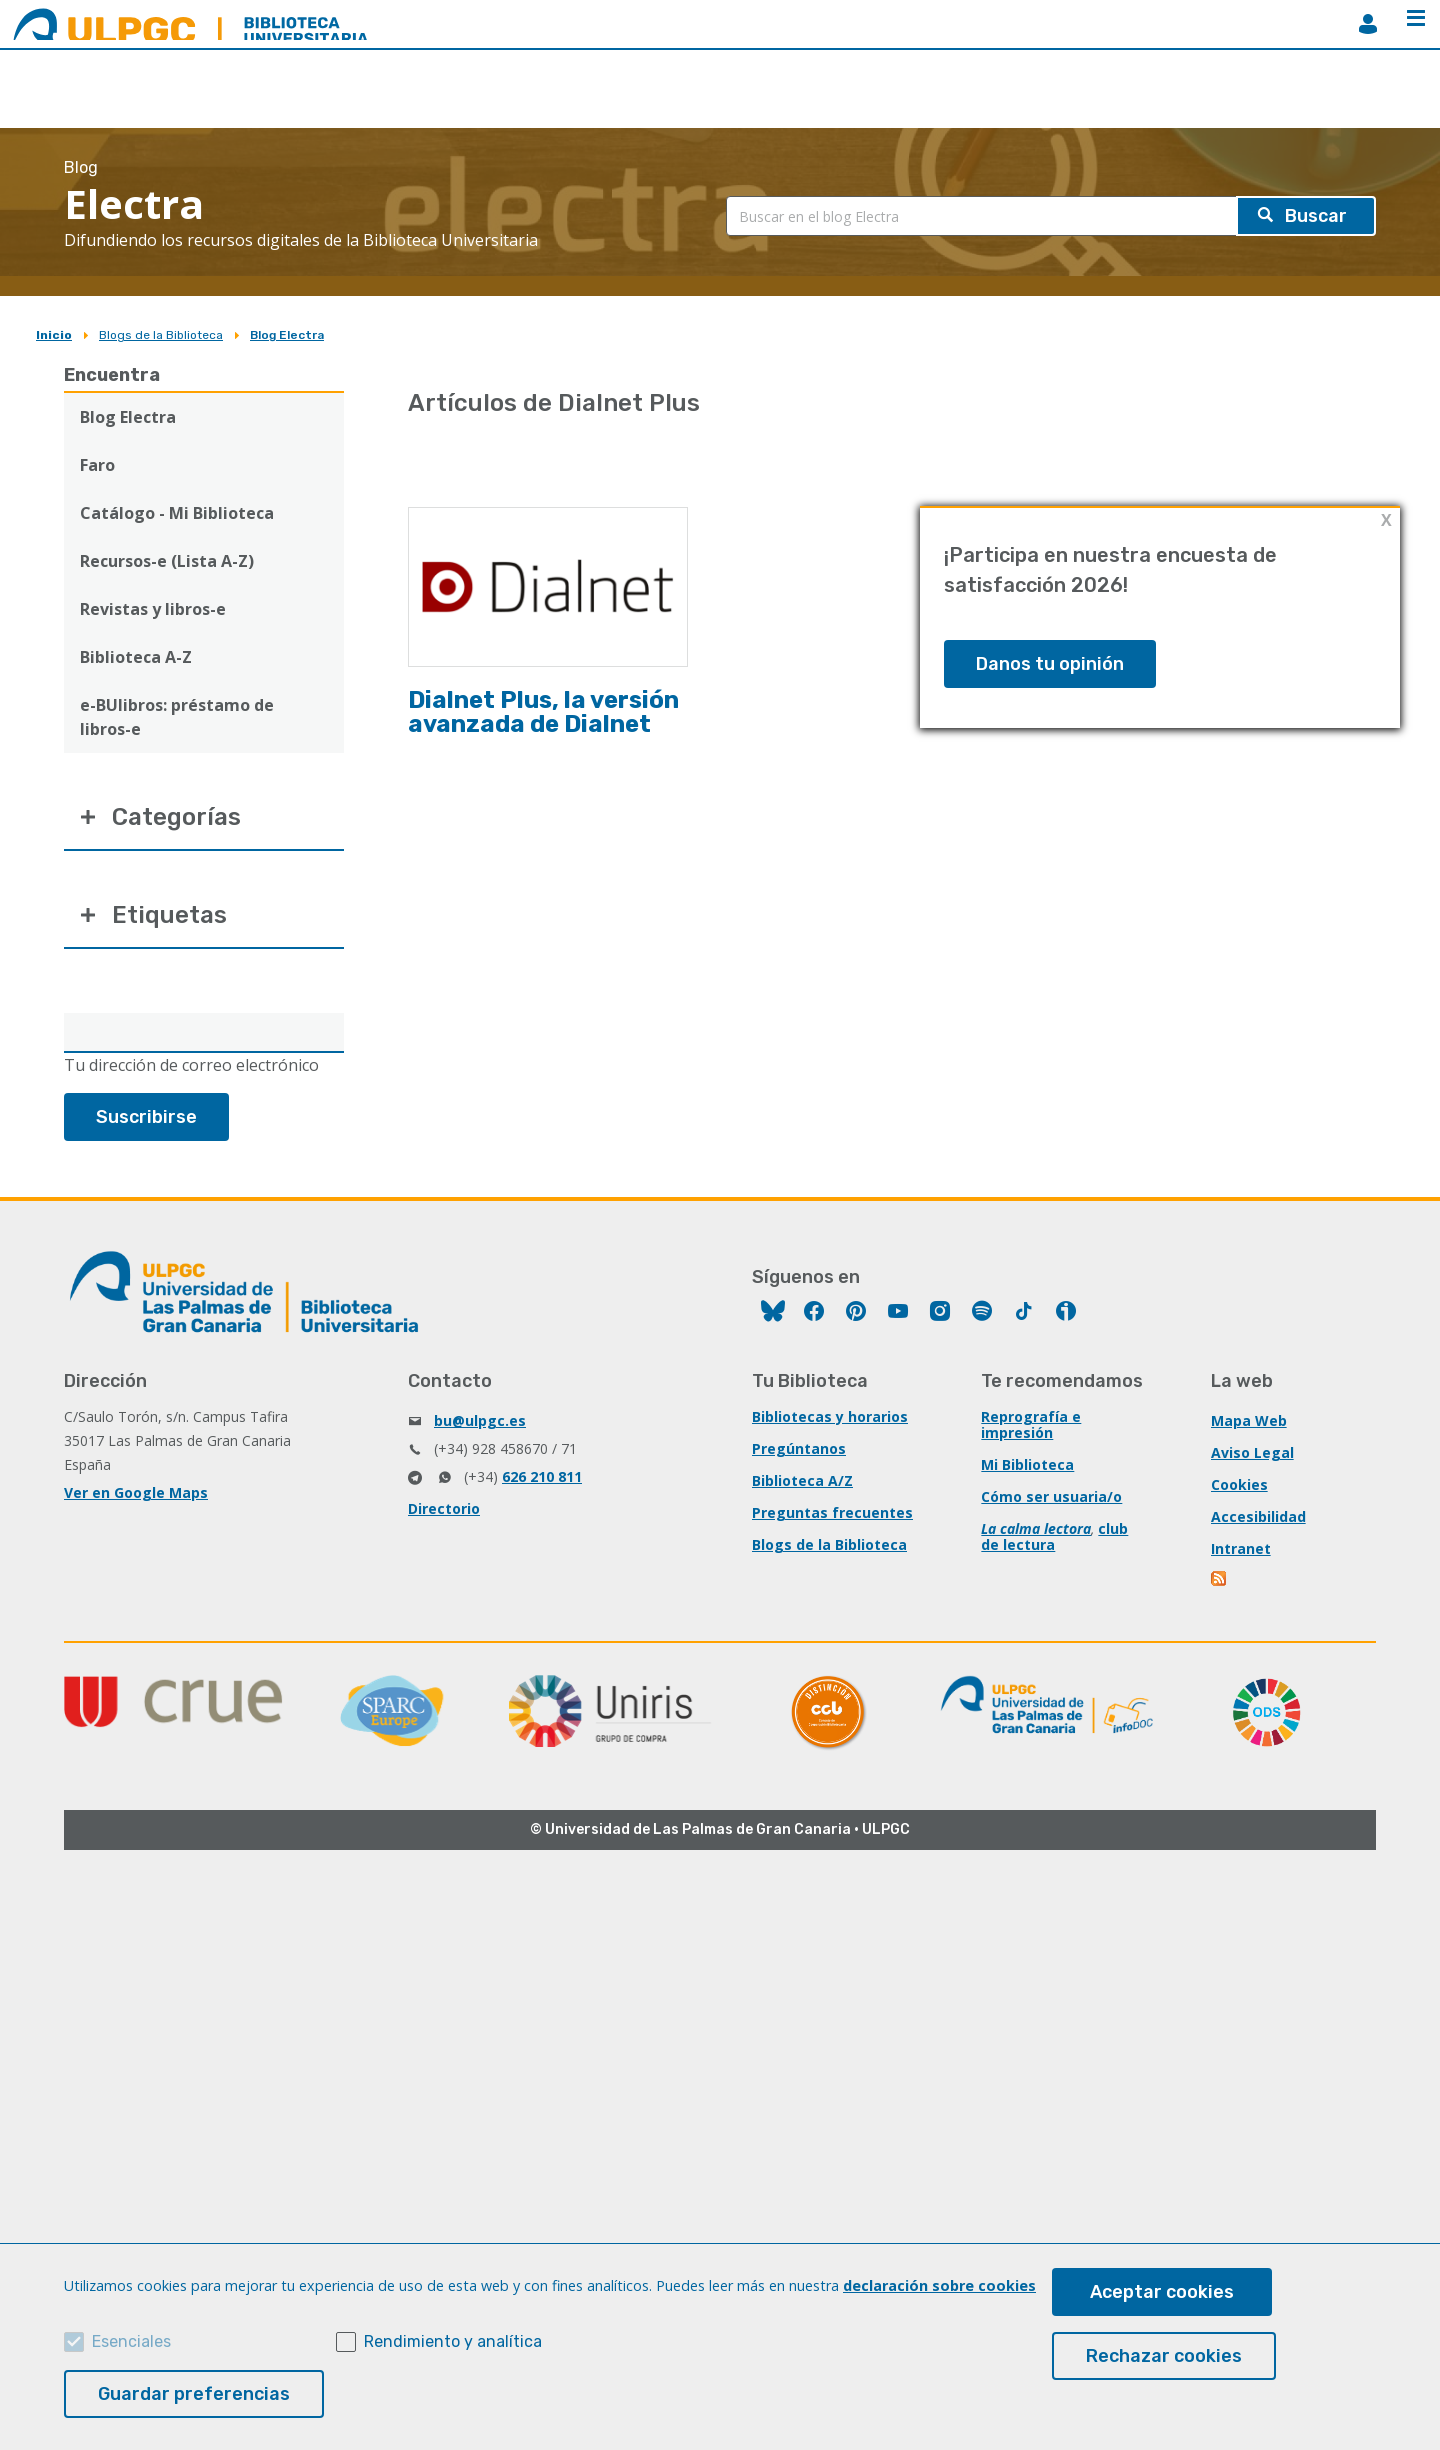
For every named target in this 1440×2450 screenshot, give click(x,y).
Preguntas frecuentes (832, 1512)
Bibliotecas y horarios (830, 1416)
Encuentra (112, 375)
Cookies (1239, 1484)
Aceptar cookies (1162, 2292)
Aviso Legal (1252, 1452)
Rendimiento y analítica (453, 2341)
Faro (97, 465)
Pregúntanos (799, 1448)
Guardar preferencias (194, 2394)
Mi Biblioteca (1027, 1464)
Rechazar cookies (1164, 2356)
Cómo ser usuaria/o (1051, 1496)
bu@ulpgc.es (480, 1420)
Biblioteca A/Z (802, 1480)
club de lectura (1054, 1536)
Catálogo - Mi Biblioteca (177, 513)
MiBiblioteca (1368, 24)
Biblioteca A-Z (136, 657)
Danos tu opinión (1050, 664)
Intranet (1241, 1548)
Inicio (54, 335)
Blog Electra (287, 335)
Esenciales (131, 2341)
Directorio (444, 1508)
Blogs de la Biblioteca (161, 335)
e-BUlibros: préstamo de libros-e (177, 717)
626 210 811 (542, 1476)
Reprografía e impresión (1031, 1424)
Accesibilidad (1258, 1516)
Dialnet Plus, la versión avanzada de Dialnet (543, 712)
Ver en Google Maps (136, 1492)
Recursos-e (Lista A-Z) (167, 561)
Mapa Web (1249, 1420)
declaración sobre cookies (939, 2285)
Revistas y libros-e (153, 609)
